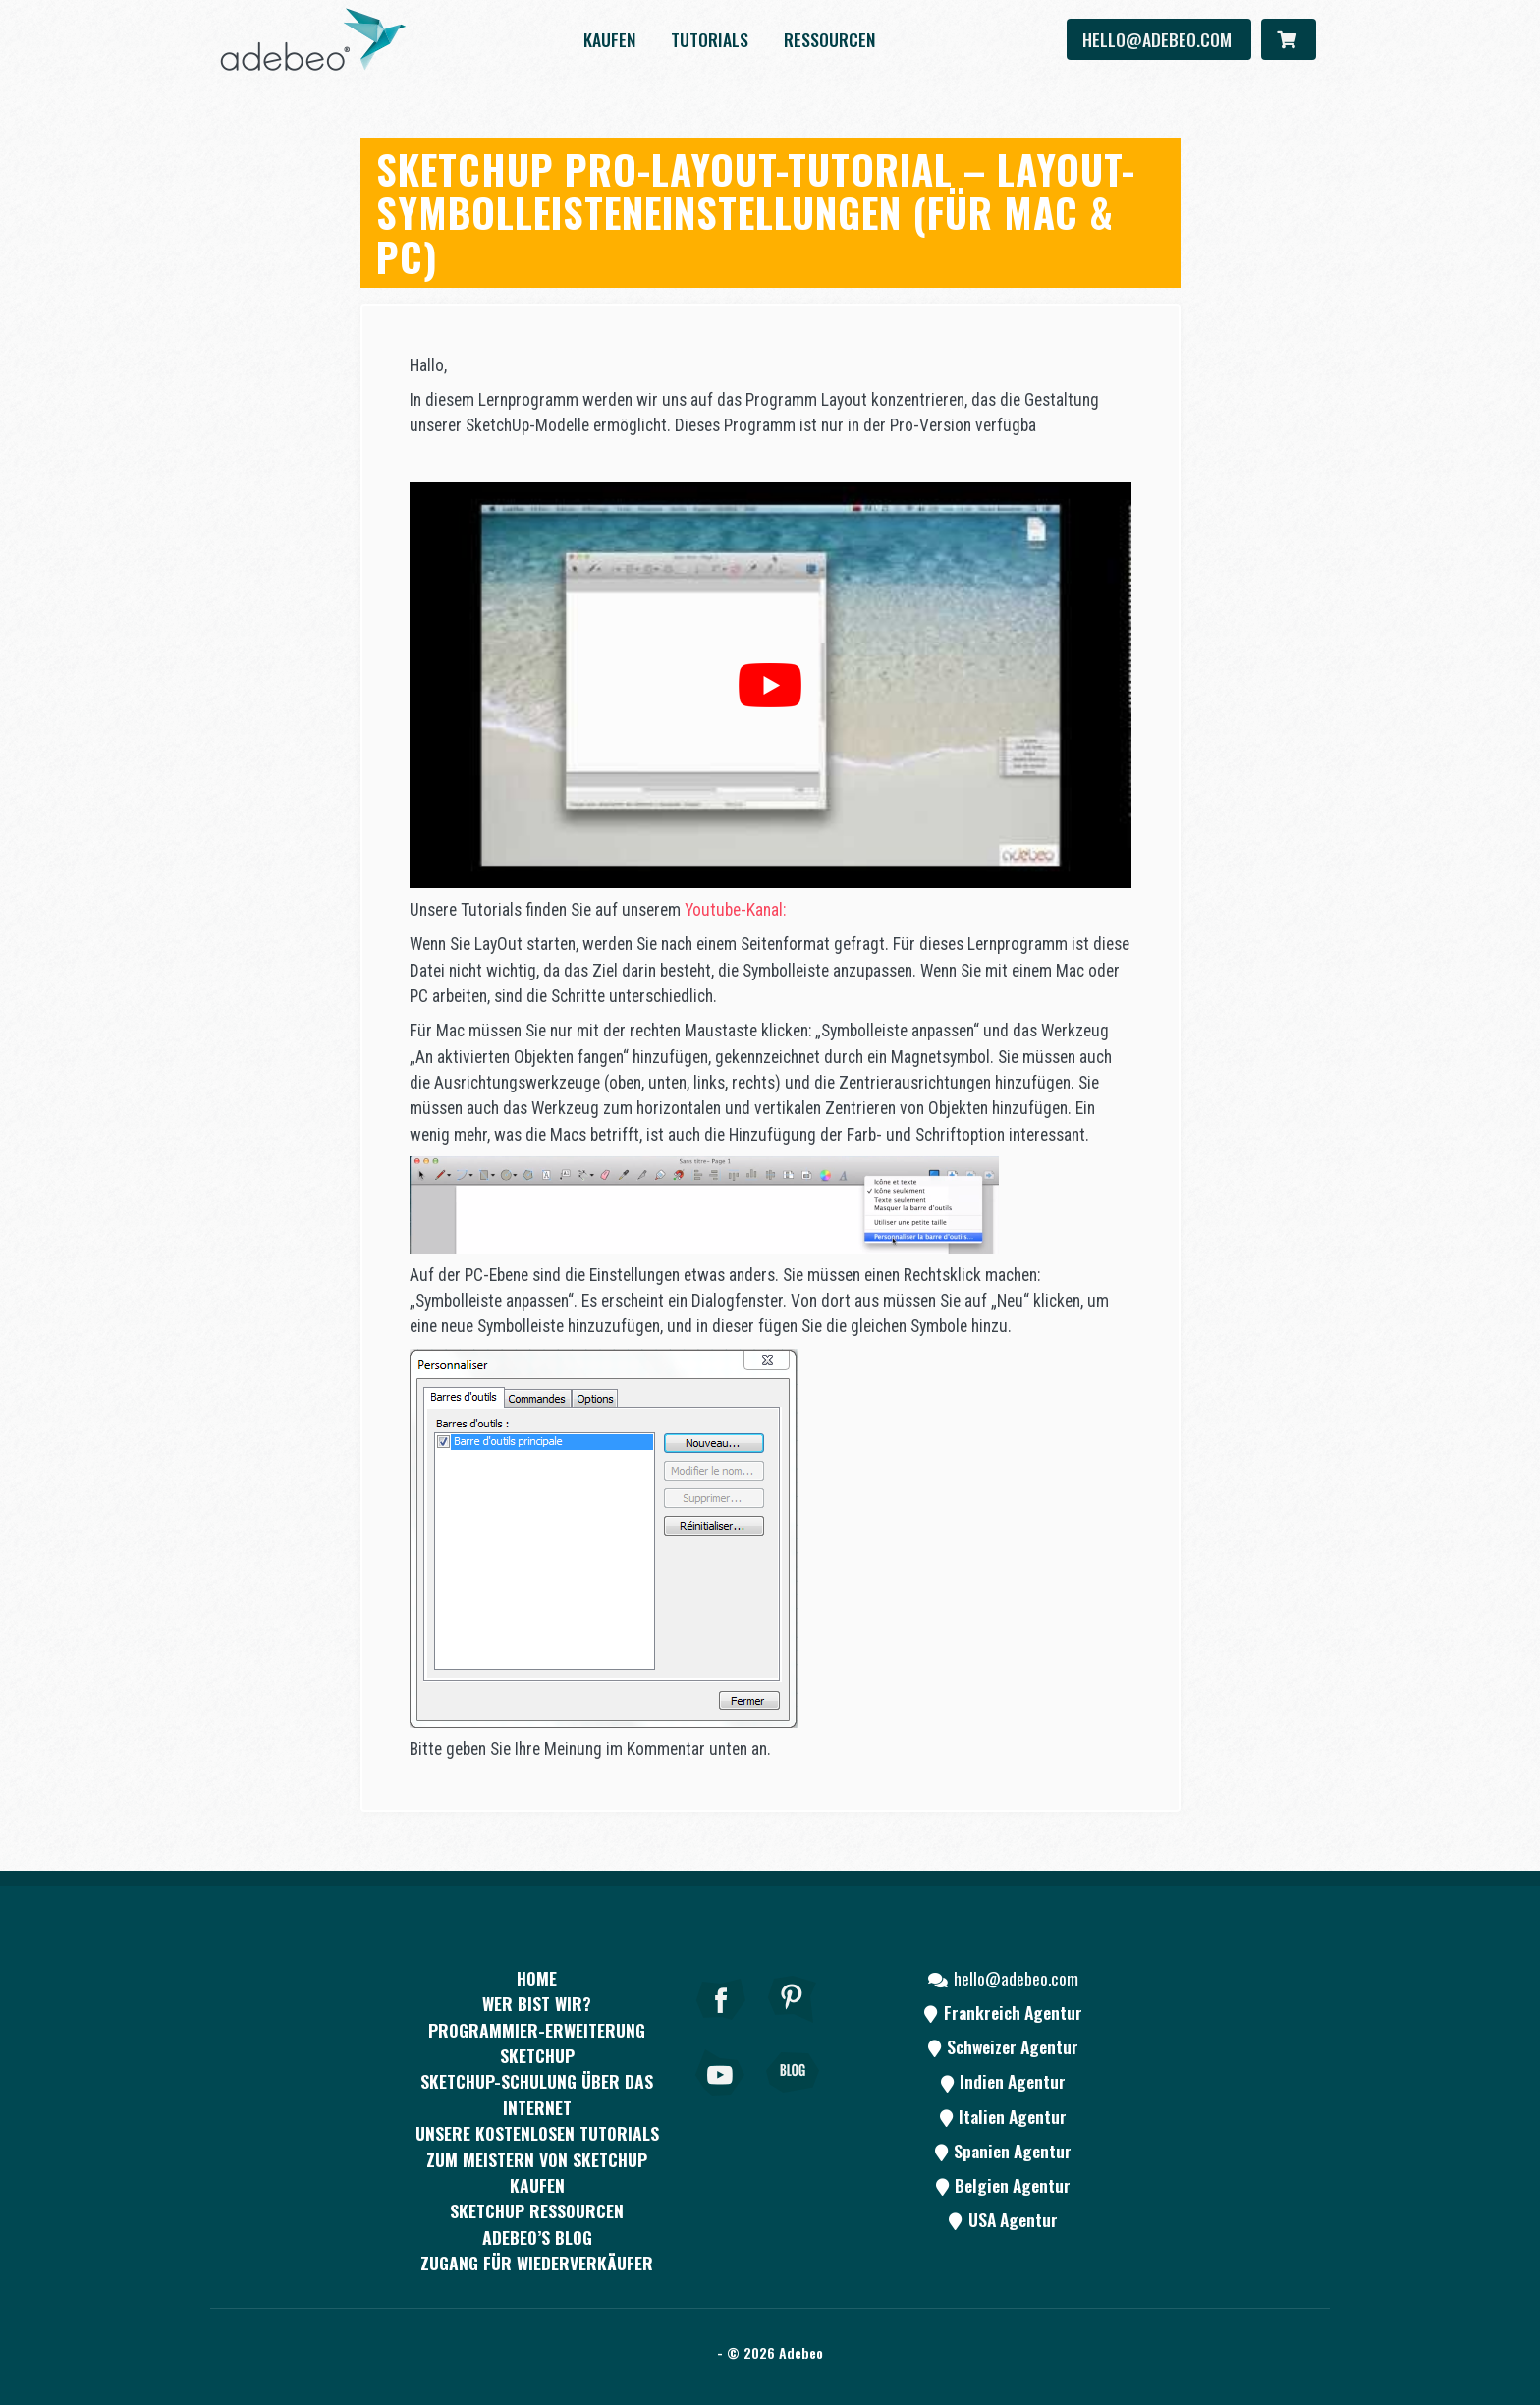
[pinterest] (792, 2026)
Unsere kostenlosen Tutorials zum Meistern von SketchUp (537, 2145)
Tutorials (709, 39)
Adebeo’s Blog (537, 2237)
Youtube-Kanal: (735, 910)
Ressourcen (829, 39)
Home (537, 1977)
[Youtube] (721, 2099)
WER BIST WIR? (536, 2003)
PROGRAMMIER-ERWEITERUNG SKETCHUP (536, 2042)
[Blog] (792, 2099)
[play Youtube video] (770, 685)
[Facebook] (721, 2026)
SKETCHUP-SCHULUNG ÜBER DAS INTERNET (536, 2093)
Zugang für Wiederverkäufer (536, 2262)
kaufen (609, 39)
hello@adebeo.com (1159, 39)
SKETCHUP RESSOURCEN (537, 2210)
